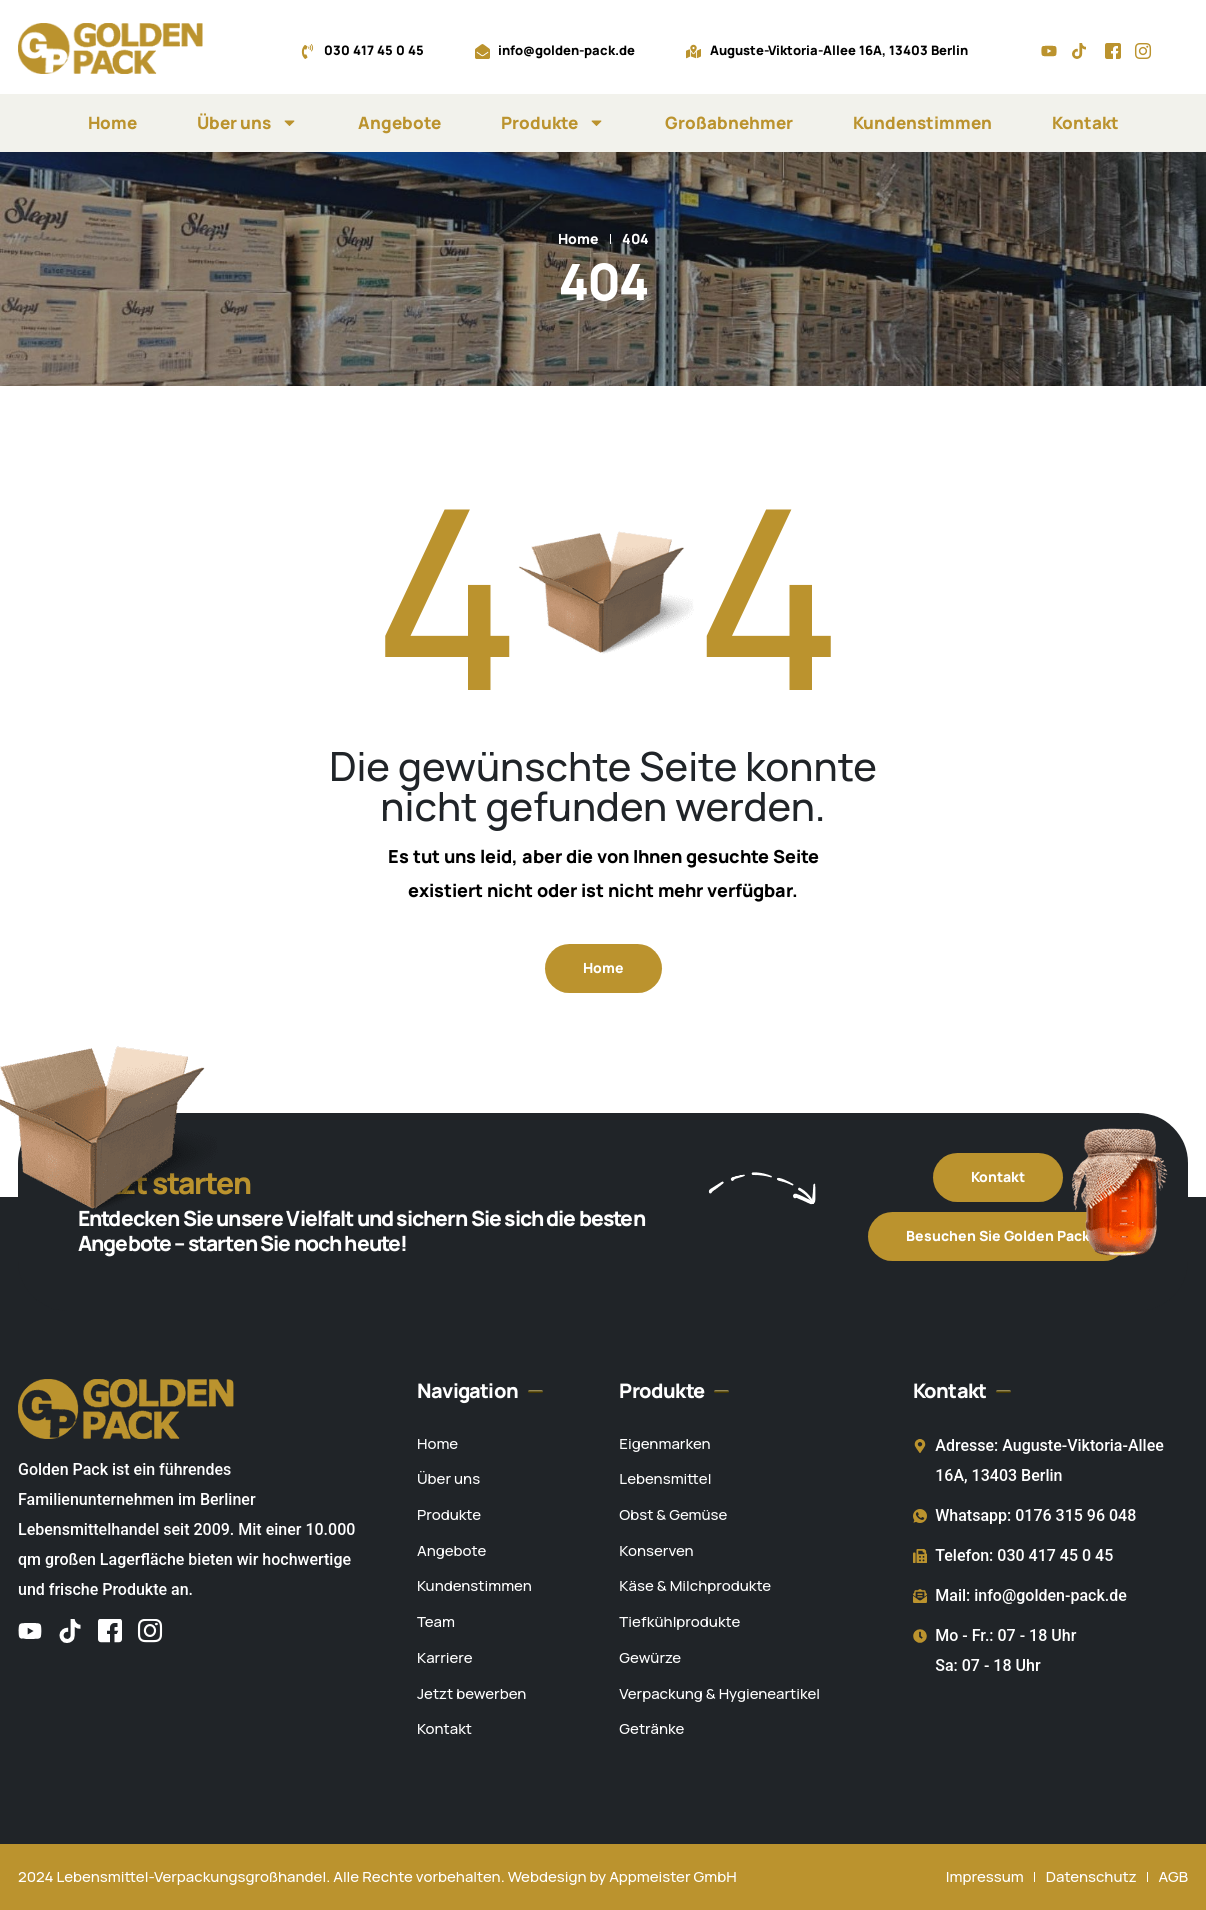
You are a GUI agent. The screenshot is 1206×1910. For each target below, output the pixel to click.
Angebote (399, 122)
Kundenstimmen (922, 122)
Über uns (247, 122)
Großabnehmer (729, 122)
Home (112, 122)
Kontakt (1085, 122)
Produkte (553, 122)
